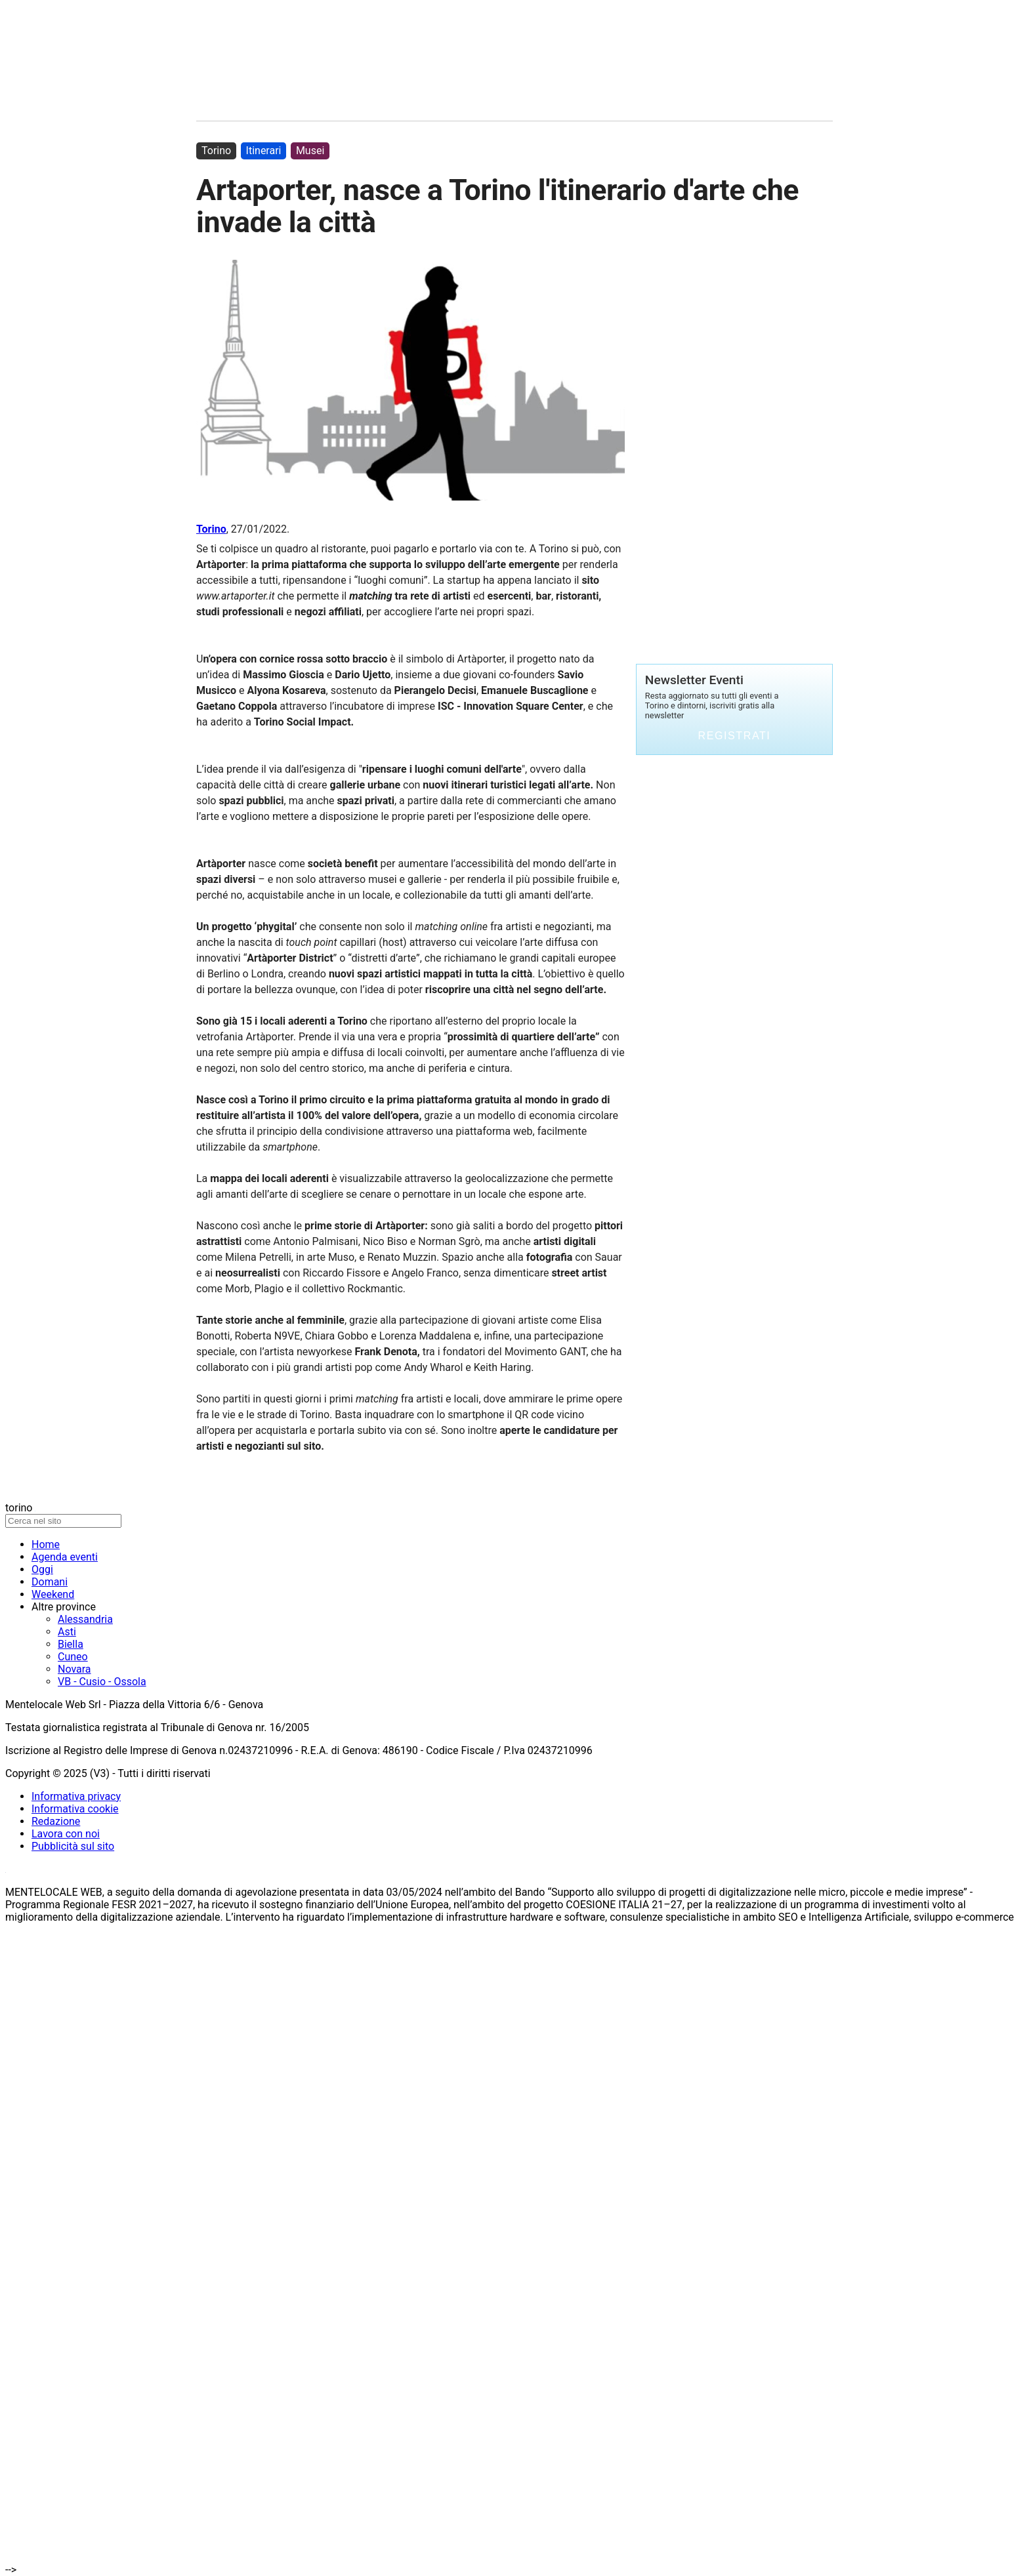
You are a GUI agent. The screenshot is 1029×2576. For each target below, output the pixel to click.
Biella (70, 1644)
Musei (310, 150)
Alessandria (85, 1619)
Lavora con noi (66, 1834)
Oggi (42, 1569)
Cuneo (73, 1656)
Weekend (53, 1594)
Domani (50, 1582)
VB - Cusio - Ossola (102, 1681)
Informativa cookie (75, 1809)
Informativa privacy (76, 1796)
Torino (211, 529)
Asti (67, 1631)
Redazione (56, 1821)
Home (46, 1544)
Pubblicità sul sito (73, 1846)
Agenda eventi (65, 1557)
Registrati (734, 735)
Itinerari (264, 150)
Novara (74, 1669)
